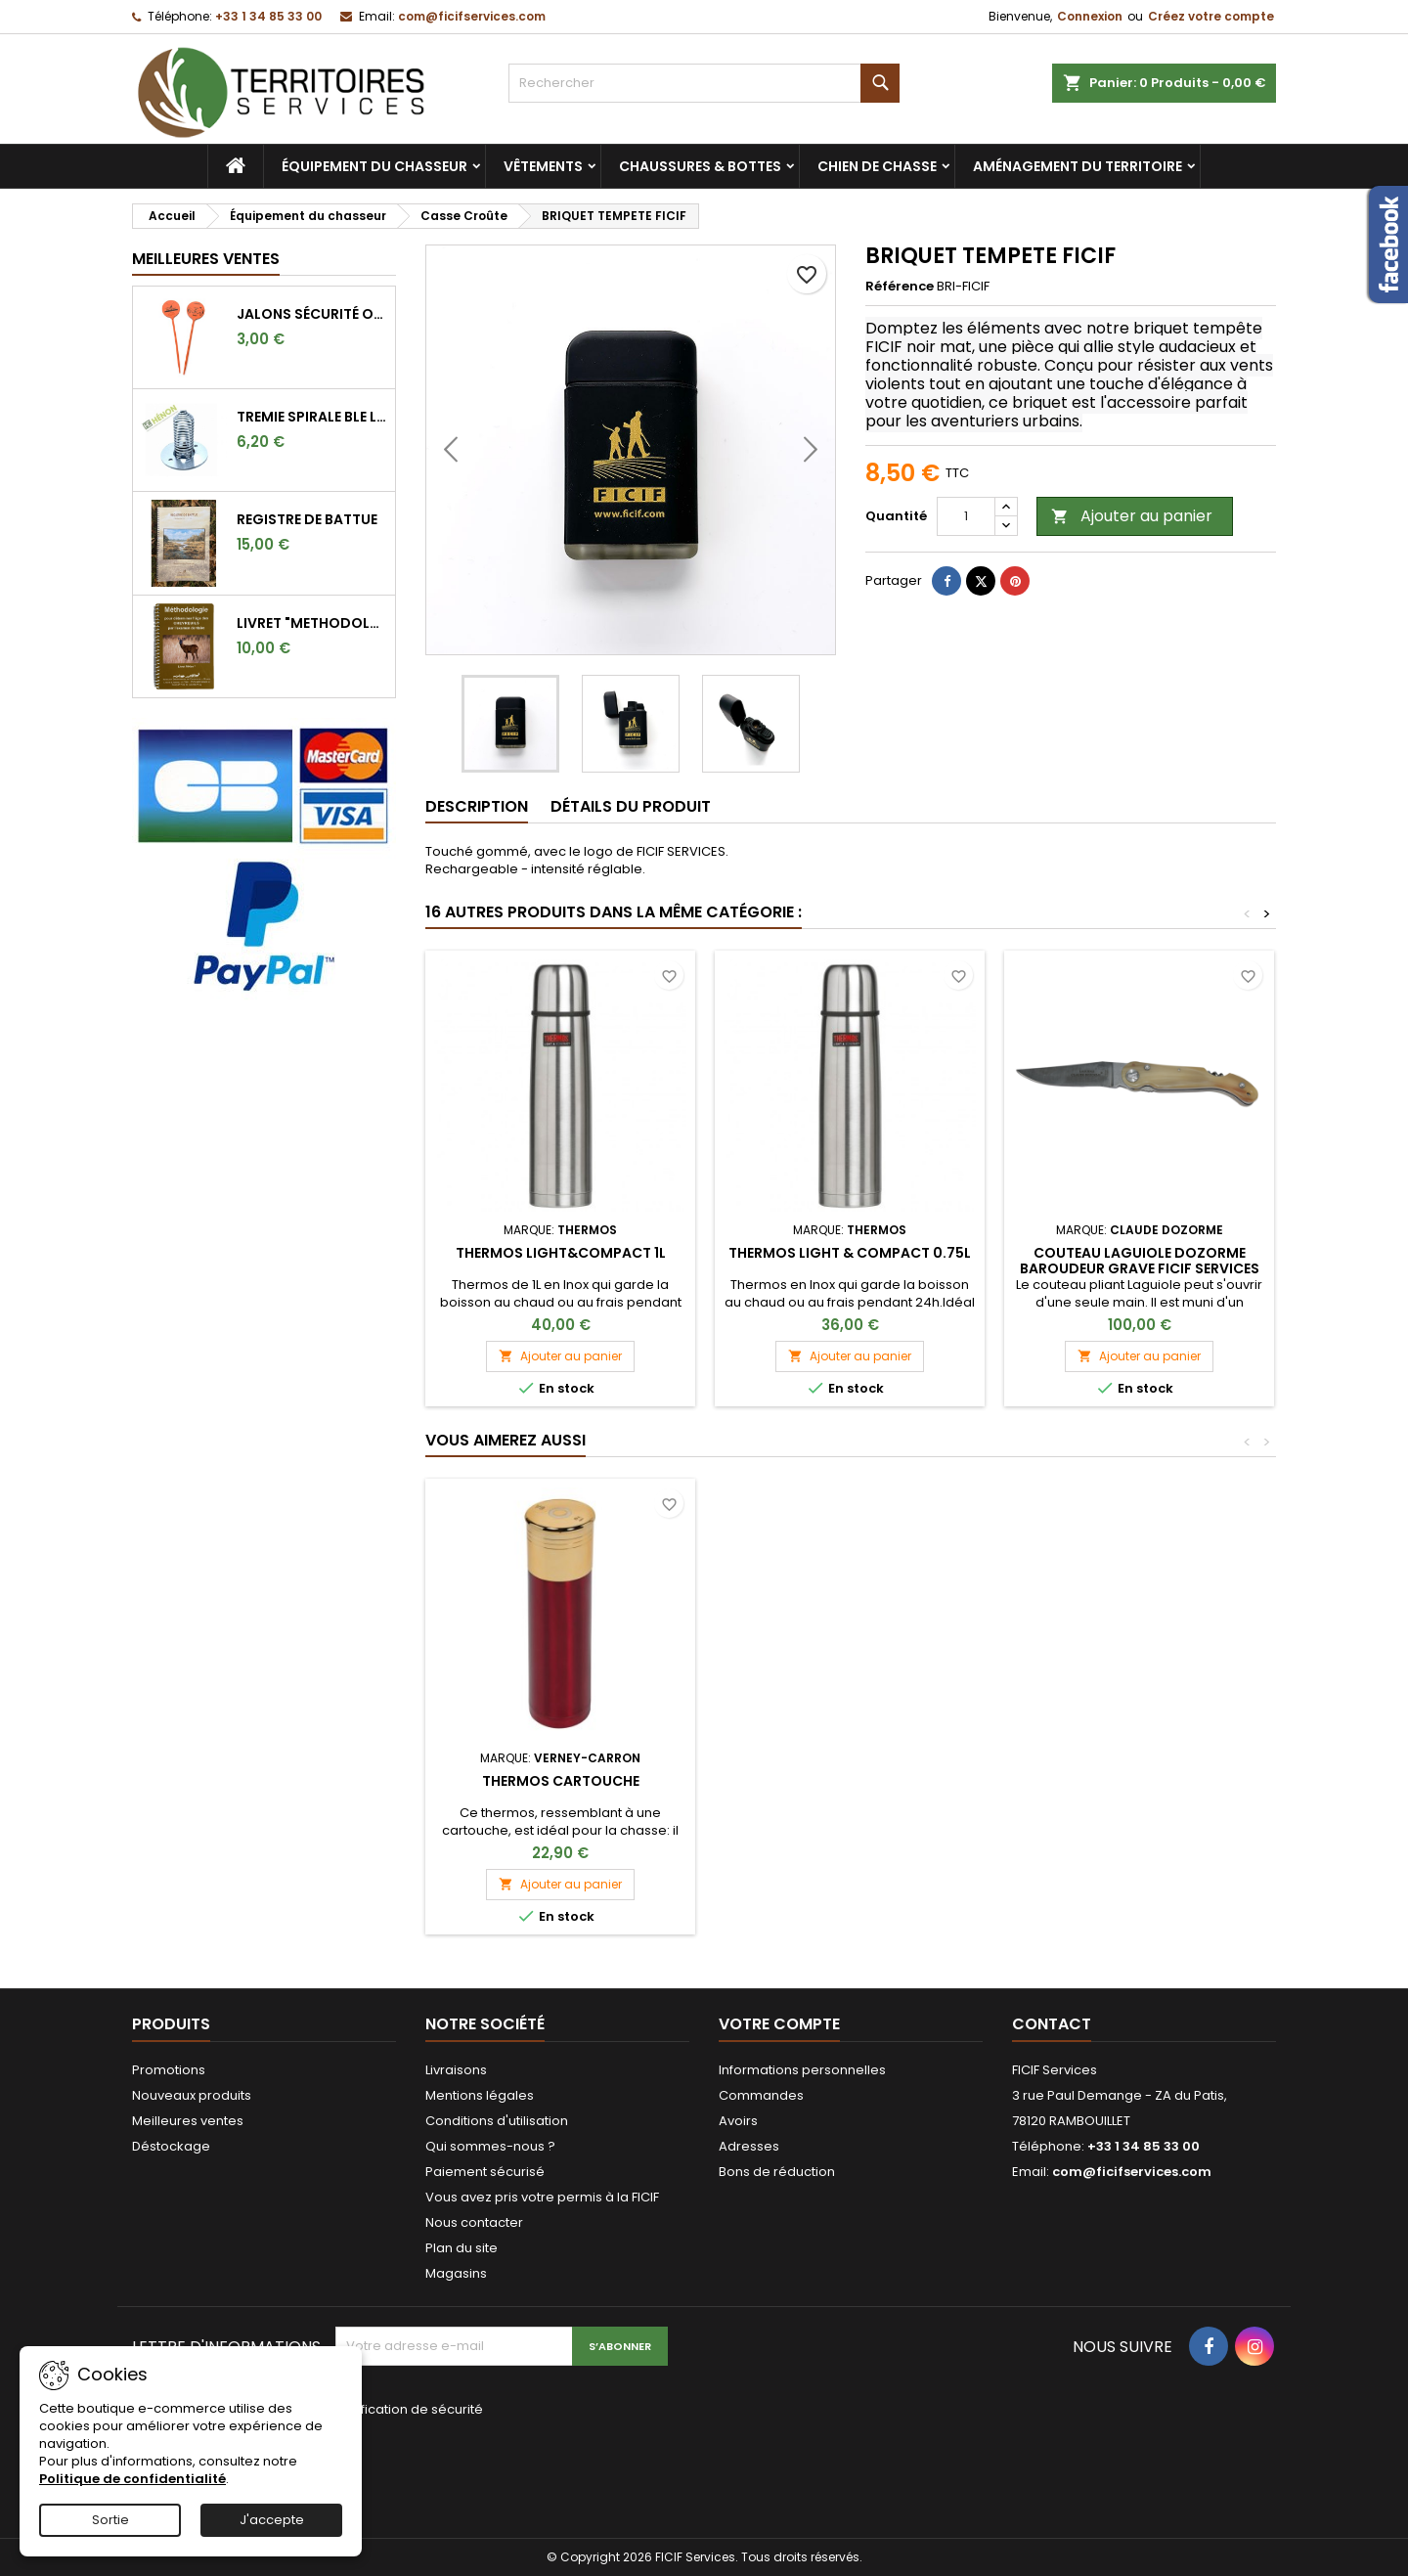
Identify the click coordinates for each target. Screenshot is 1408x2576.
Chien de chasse (877, 166)
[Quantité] (966, 516)
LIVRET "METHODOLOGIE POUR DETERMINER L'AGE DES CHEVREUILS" (312, 623)
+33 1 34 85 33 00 (268, 16)
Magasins (456, 2273)
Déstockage (171, 2146)
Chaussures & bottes (700, 166)
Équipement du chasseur (374, 166)
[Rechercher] (704, 83)
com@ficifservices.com (472, 16)
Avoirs (738, 2120)
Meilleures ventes (187, 2120)
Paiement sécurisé (485, 2171)
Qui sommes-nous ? (490, 2146)
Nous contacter (474, 2222)
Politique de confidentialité (132, 2478)
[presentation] (466, 2465)
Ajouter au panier (1131, 516)
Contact (1051, 2024)
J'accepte (272, 2519)
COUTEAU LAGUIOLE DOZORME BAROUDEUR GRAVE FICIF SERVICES (1139, 1260)
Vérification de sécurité (409, 2409)
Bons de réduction (777, 2171)
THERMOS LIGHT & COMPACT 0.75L (849, 1253)
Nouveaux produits (191, 2095)
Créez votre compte (1211, 16)
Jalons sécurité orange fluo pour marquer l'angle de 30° (312, 314)
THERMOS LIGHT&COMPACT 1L (561, 1253)
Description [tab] (476, 806)
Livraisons (456, 2070)
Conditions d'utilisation (496, 2120)
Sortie (110, 2519)
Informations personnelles (802, 2070)
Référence (899, 286)
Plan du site (461, 2248)
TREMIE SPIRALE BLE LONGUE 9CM (312, 416)
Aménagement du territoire (1077, 166)
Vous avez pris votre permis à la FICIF (542, 2197)
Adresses (749, 2146)
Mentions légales (479, 2095)
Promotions (168, 2070)
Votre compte (779, 2024)
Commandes (761, 2095)
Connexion (1089, 16)
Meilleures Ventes (206, 258)
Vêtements (543, 166)
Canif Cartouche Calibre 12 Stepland (560, 1788)
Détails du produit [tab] (630, 806)
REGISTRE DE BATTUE (307, 519)
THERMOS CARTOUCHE (850, 1781)
